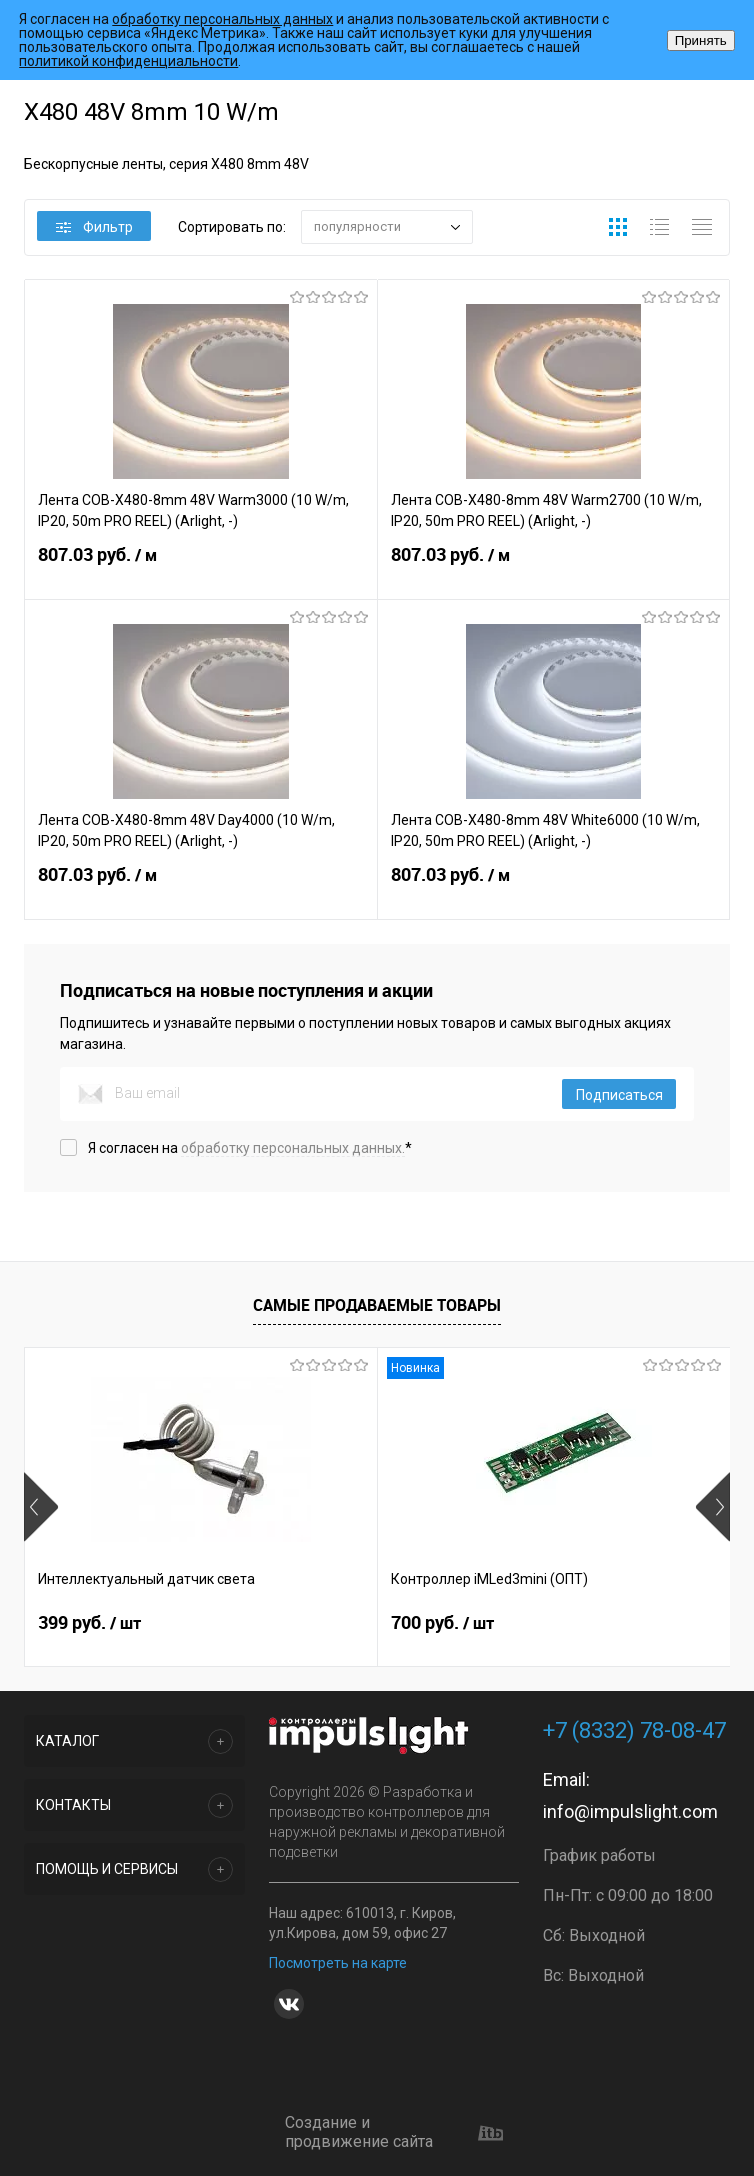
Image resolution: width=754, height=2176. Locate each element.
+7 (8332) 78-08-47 (634, 1730)
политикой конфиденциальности (128, 61)
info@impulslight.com (630, 1811)
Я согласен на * (250, 1148)
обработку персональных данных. (293, 1148)
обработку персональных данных (222, 19)
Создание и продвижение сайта (394, 2132)
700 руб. (442, 1623)
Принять (701, 40)
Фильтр (94, 227)
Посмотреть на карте (338, 1963)
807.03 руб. (201, 567)
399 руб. (89, 1623)
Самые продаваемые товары (377, 1305)
